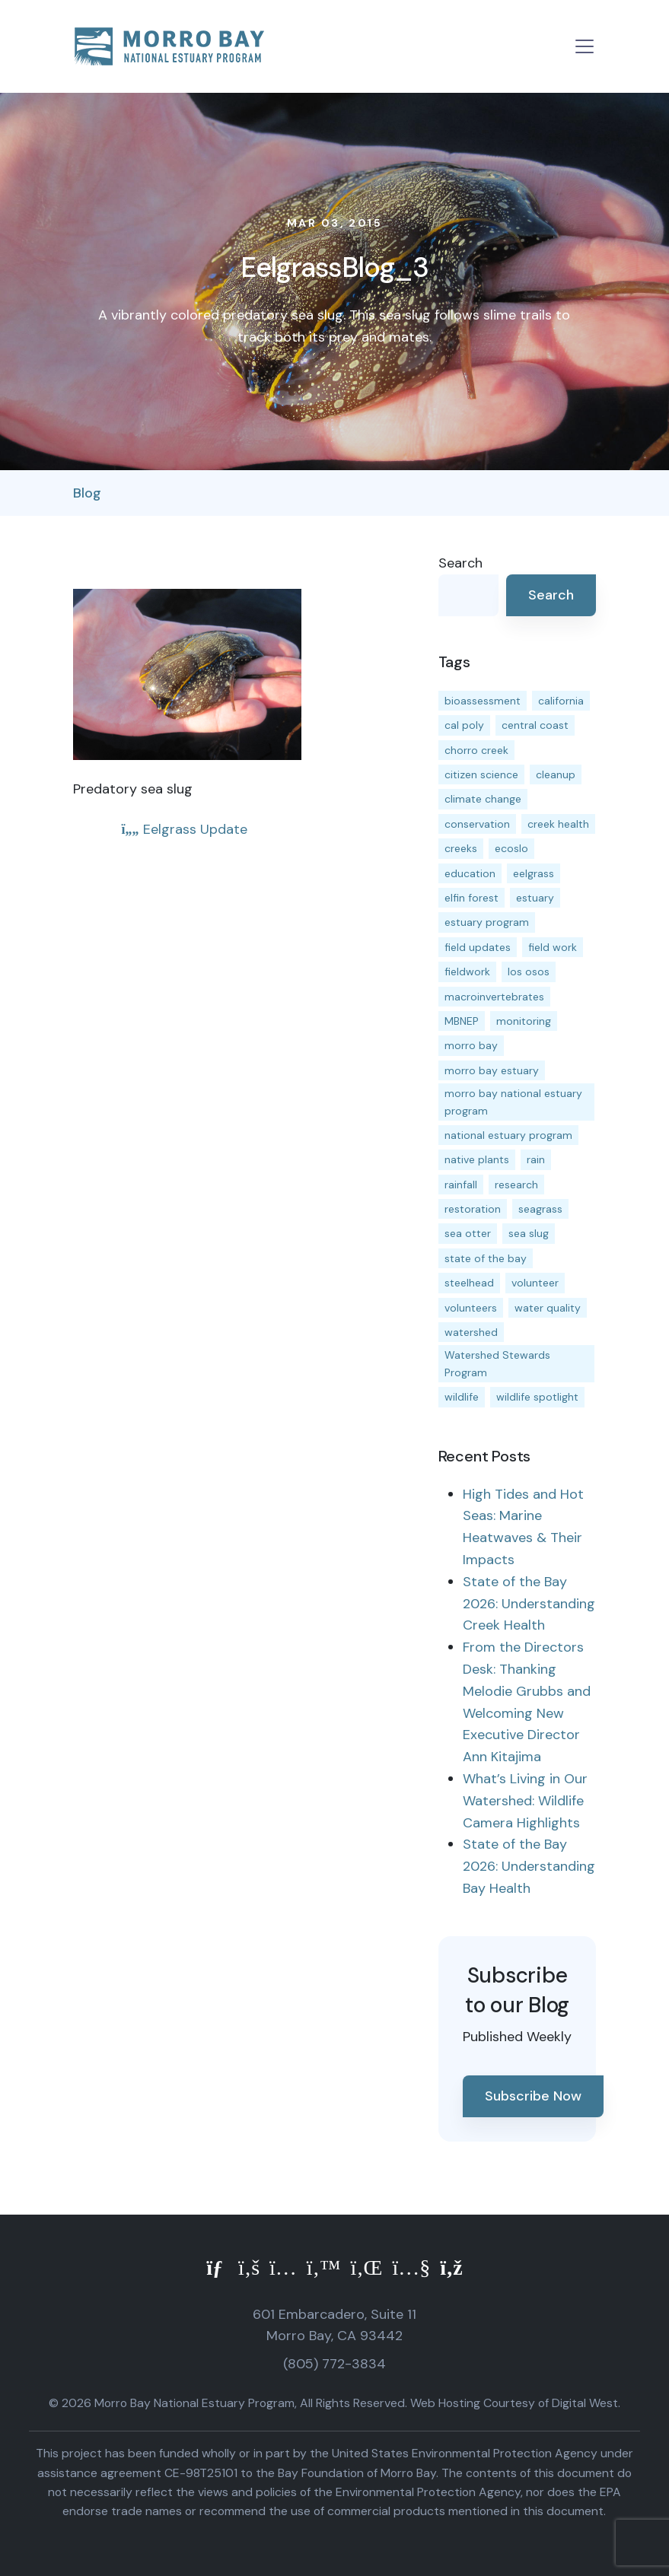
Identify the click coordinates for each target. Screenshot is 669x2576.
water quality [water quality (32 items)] (547, 1308)
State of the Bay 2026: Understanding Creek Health (529, 1604)
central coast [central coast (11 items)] (535, 725)
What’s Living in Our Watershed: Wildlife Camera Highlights (525, 1801)
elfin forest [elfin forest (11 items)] (471, 898)
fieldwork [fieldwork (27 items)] (467, 971)
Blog (87, 493)
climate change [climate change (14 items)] (482, 799)
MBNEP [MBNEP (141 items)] (461, 1021)
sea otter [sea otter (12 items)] (467, 1233)
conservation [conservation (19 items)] (477, 824)
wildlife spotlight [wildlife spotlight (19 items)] (537, 1397)
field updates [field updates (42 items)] (477, 947)
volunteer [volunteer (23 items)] (535, 1283)
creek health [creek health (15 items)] (558, 824)
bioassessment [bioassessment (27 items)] (482, 701)
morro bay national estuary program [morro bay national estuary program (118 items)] (513, 1101)
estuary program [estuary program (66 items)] (486, 922)
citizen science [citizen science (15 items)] (481, 774)
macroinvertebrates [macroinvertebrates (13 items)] (494, 996)
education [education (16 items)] (469, 873)
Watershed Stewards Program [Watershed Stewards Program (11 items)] (497, 1363)
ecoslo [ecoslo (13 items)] (511, 848)
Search (460, 563)
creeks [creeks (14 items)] (460, 848)
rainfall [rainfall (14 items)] (460, 1184)
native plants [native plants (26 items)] (476, 1159)
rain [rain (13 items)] (536, 1159)
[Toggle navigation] (584, 46)
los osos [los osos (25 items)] (529, 971)
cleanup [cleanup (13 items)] (555, 774)
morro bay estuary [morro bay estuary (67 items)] (491, 1070)
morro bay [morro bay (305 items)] (471, 1045)
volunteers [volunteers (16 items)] (470, 1308)
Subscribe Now (533, 2096)
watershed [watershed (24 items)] (471, 1332)
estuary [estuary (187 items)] (535, 898)
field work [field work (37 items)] (552, 947)
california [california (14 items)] (561, 701)
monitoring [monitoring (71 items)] (523, 1021)
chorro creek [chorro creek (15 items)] (476, 750)
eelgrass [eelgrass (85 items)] (533, 873)
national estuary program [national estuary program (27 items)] (508, 1135)
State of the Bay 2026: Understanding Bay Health (529, 1866)
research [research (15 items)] (516, 1184)
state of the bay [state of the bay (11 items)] (485, 1258)
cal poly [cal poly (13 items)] (464, 725)
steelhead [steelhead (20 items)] (469, 1283)
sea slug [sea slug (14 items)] (528, 1233)
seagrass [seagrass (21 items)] (540, 1209)
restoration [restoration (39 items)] (472, 1209)
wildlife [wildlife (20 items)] (461, 1397)
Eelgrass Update (184, 829)
